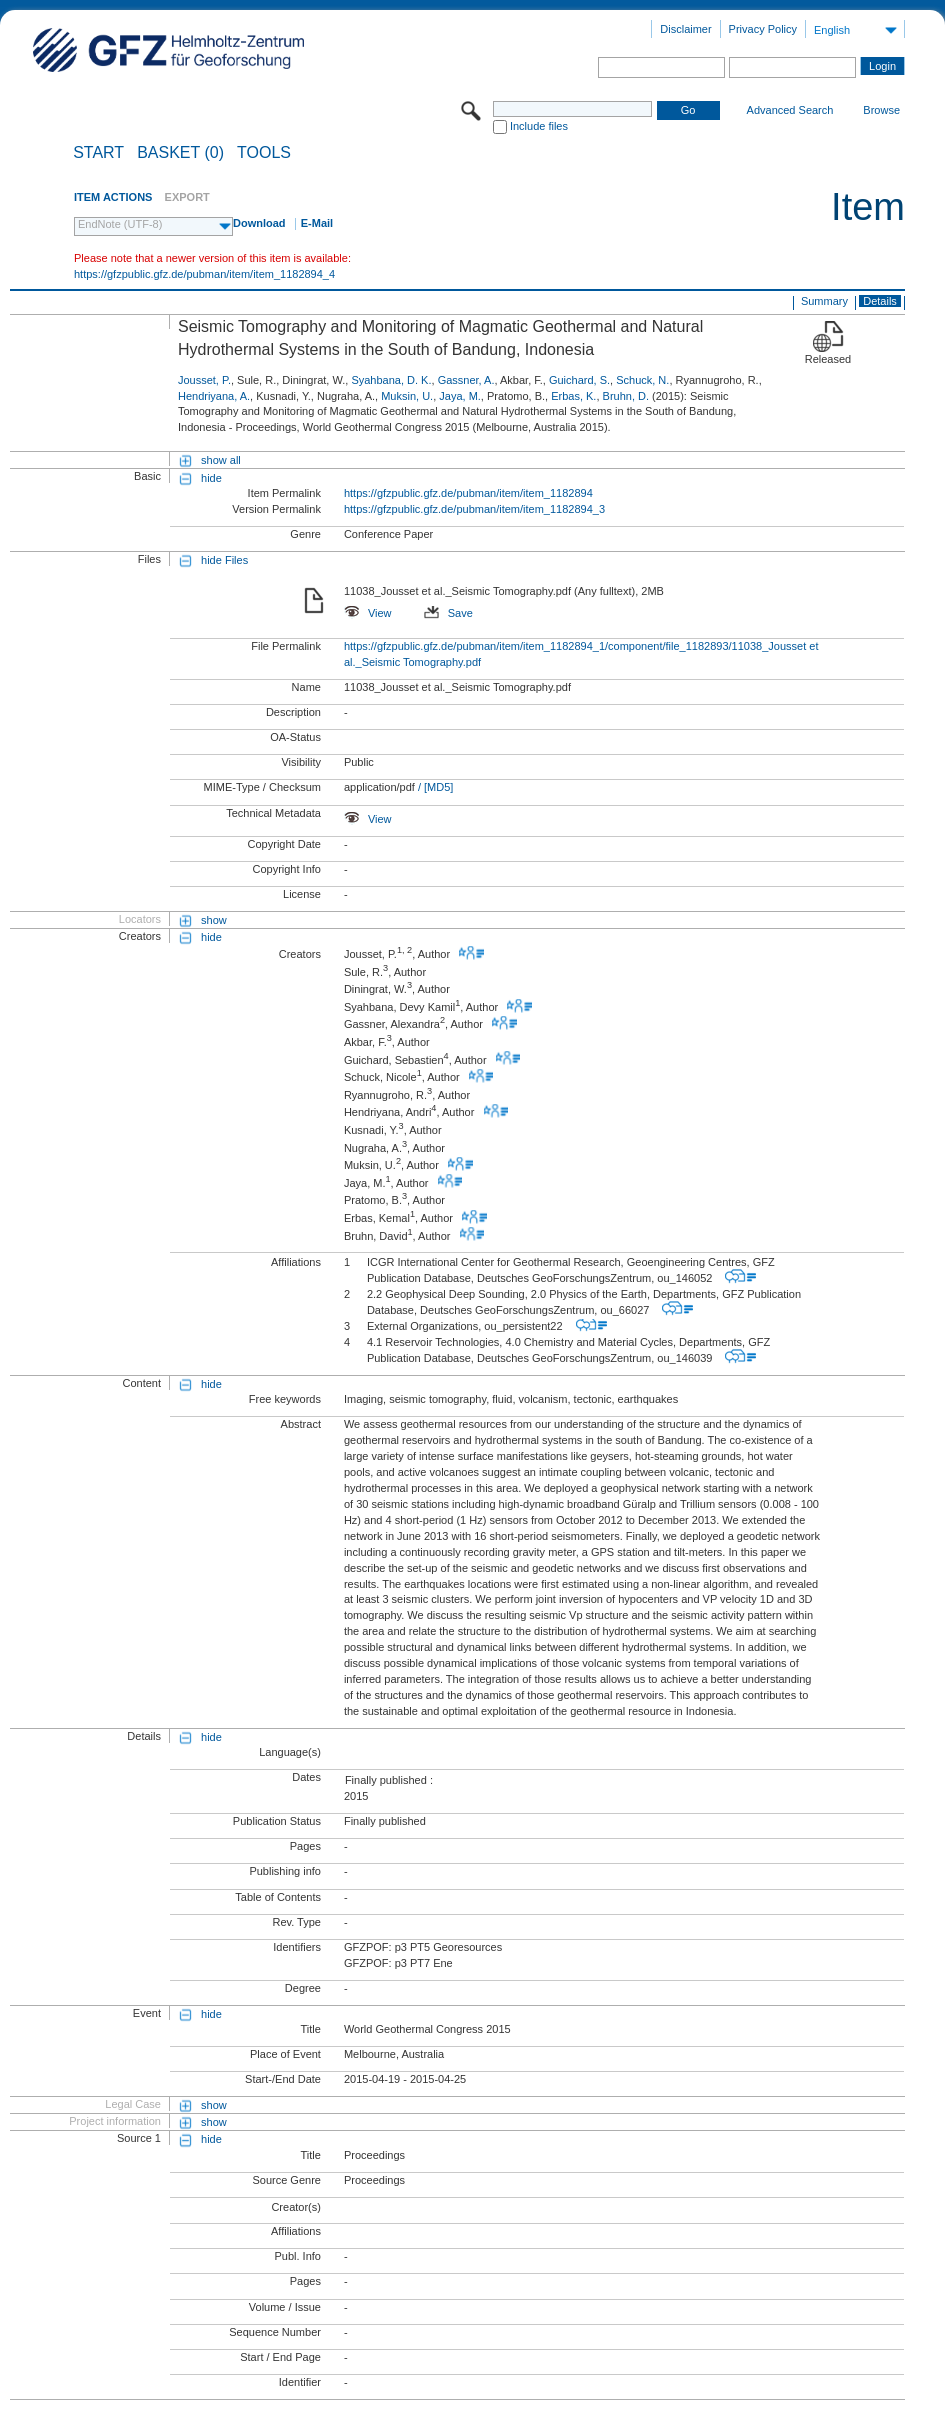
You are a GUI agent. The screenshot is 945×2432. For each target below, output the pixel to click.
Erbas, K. (573, 396)
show (214, 920)
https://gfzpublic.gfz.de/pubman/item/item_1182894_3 (474, 509)
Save (448, 613)
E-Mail (317, 223)
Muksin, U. (407, 396)
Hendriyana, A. (214, 396)
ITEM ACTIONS (113, 197)
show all (221, 460)
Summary (824, 301)
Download (259, 223)
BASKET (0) (180, 153)
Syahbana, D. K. (391, 380)
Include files (539, 126)
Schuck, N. (642, 380)
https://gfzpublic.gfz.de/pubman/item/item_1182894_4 (204, 274)
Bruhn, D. (626, 396)
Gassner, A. (466, 380)
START (98, 153)
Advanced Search (790, 110)
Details (880, 301)
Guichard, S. (579, 380)
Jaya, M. (460, 396)
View (368, 613)
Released (828, 359)
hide (211, 478)
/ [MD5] (434, 787)
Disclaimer (685, 29)
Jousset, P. (204, 380)
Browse (881, 110)
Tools (264, 153)
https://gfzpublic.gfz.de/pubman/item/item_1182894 (468, 493)
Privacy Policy (763, 29)
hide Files (224, 560)
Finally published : (389, 1780)
